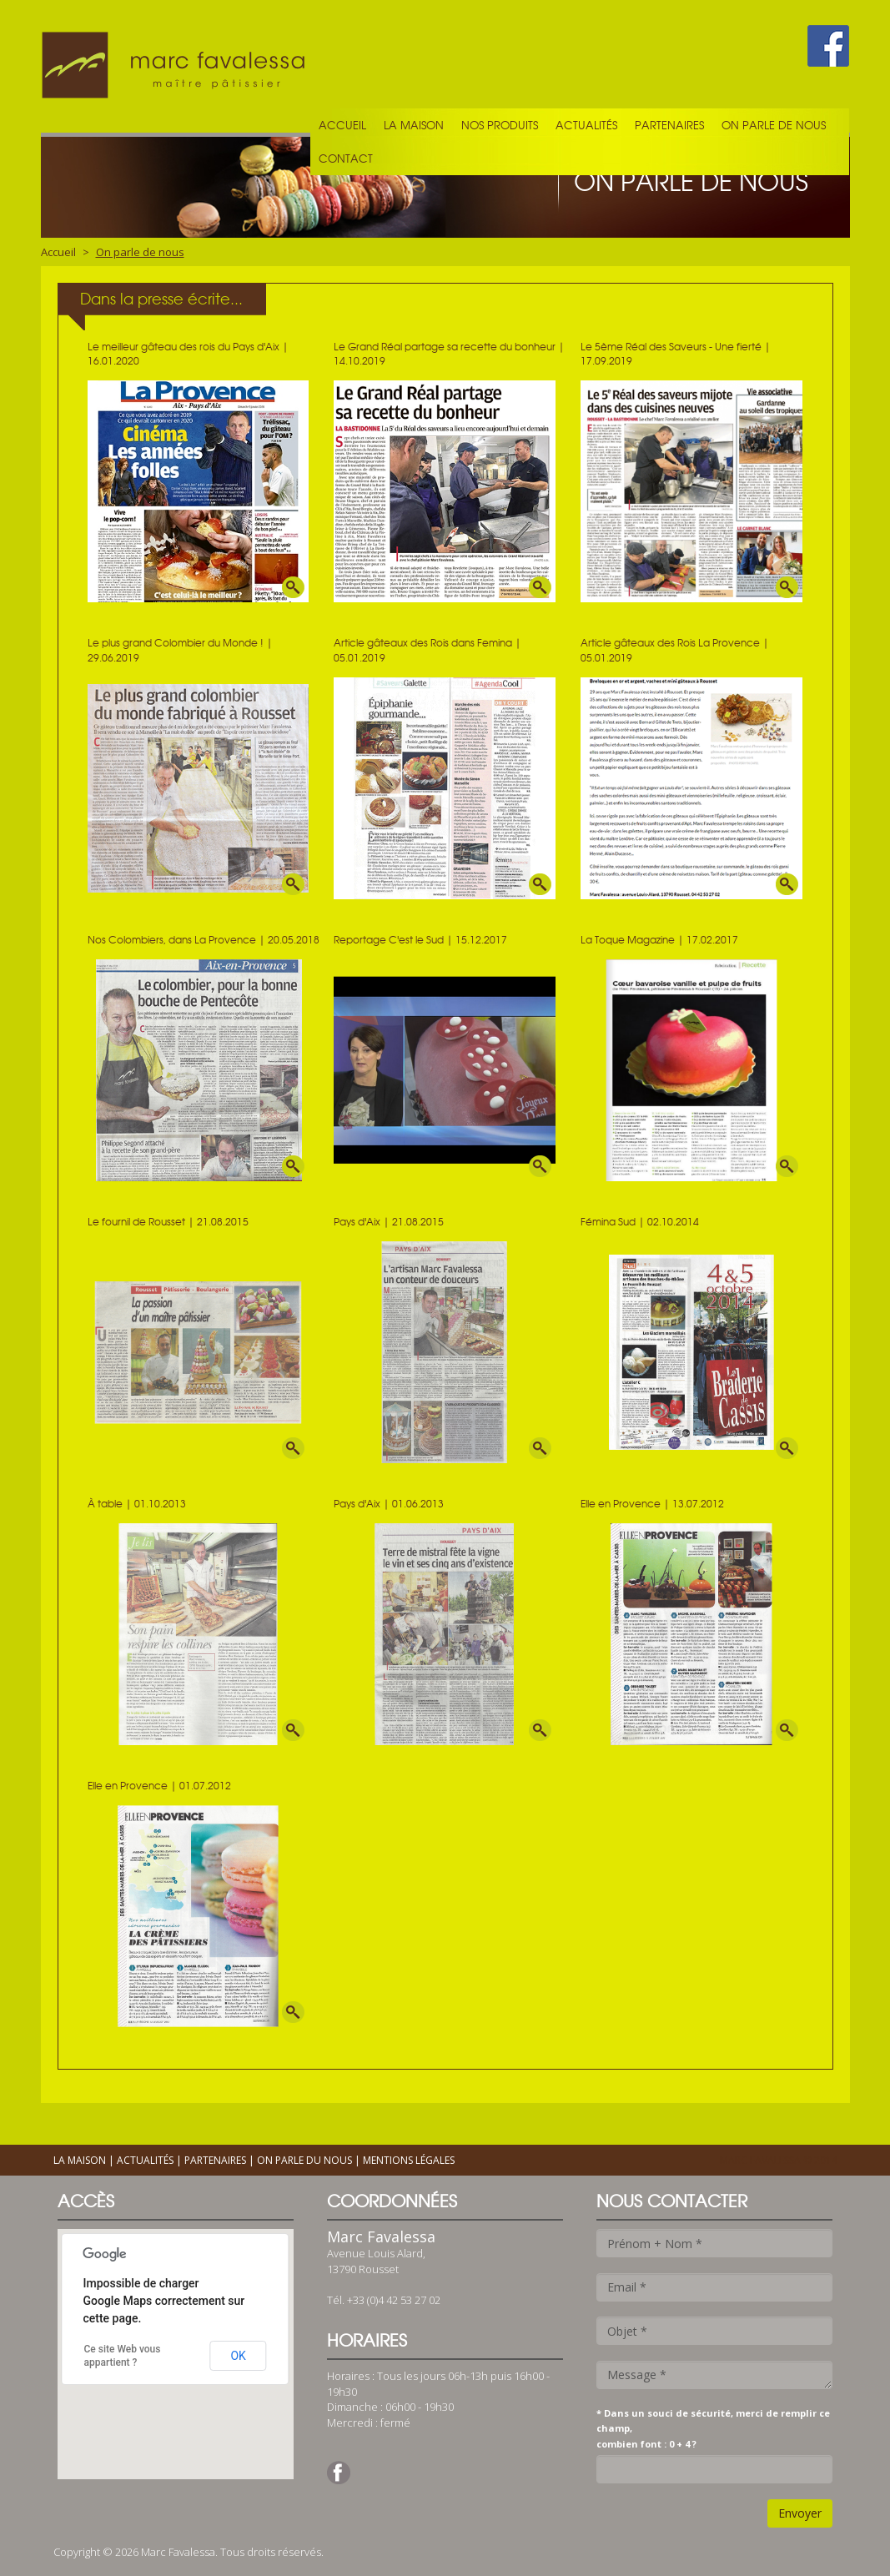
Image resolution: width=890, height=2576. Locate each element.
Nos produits (499, 125)
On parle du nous (304, 2160)
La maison (414, 125)
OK (237, 2355)
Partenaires (669, 125)
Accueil (342, 125)
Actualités (586, 125)
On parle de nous (774, 125)
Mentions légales (409, 2160)
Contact (346, 158)
